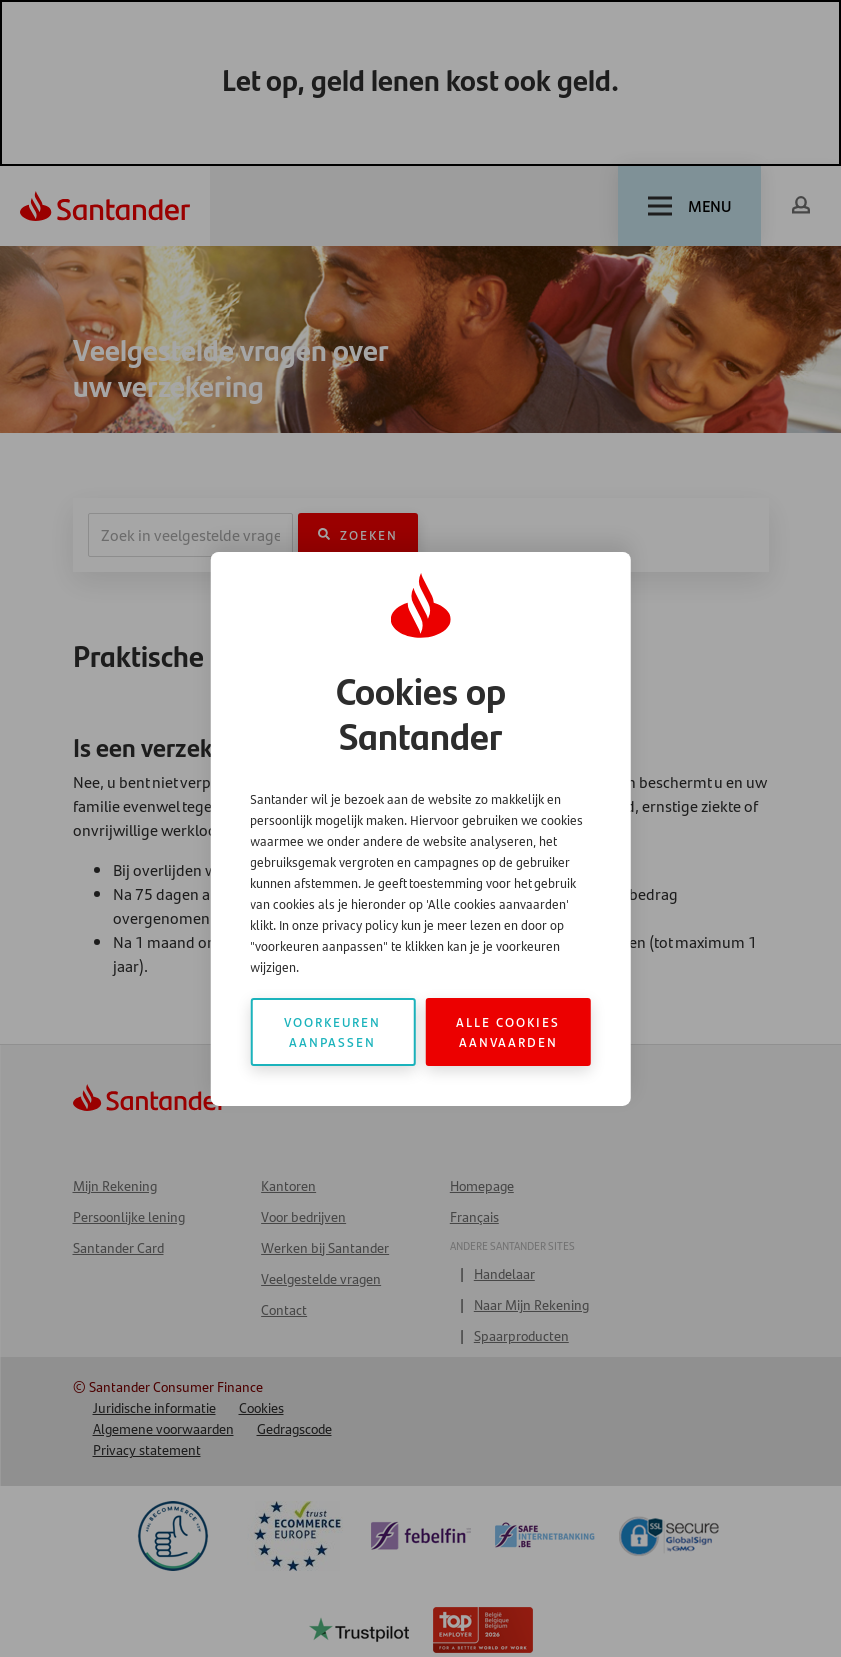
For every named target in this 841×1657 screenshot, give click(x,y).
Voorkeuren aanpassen (332, 1031)
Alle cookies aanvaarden (508, 1031)
